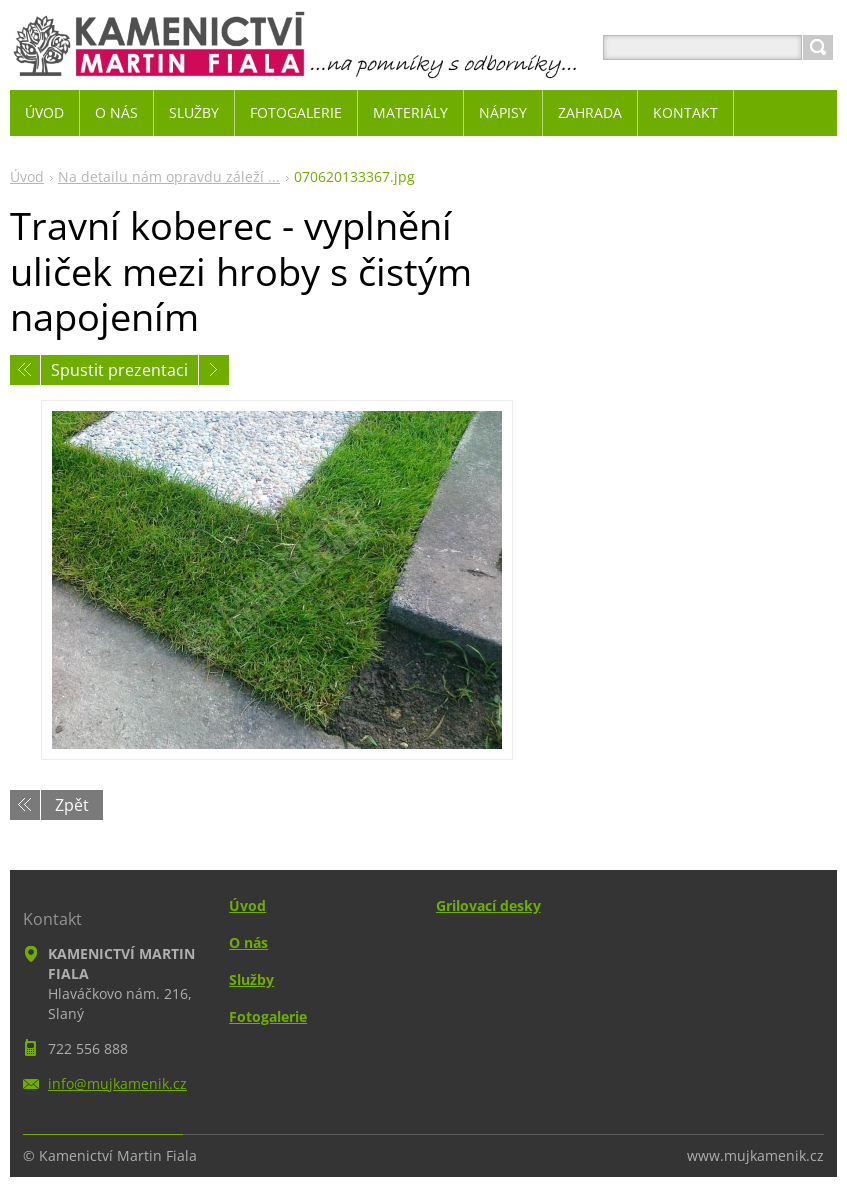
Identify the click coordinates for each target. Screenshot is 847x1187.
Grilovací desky (488, 905)
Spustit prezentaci (119, 370)
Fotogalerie (268, 1016)
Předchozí (25, 370)
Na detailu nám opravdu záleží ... (169, 176)
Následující (214, 370)
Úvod (27, 176)
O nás (248, 942)
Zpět (72, 805)
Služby (251, 979)
